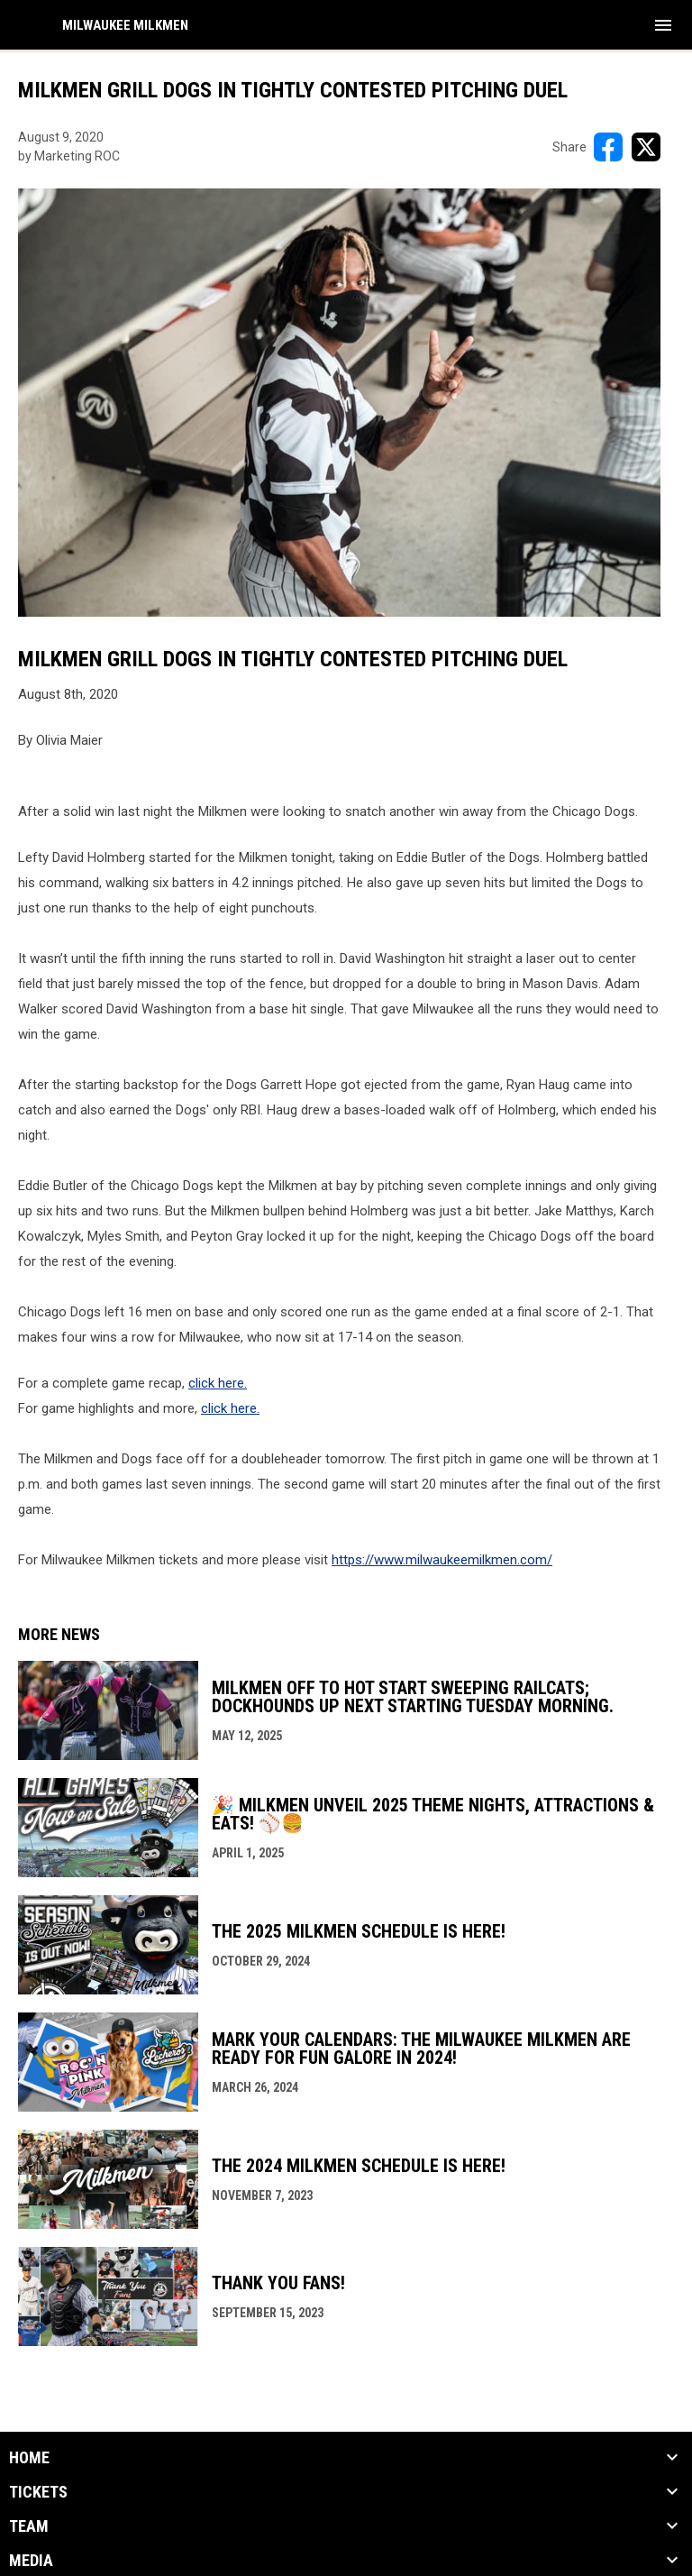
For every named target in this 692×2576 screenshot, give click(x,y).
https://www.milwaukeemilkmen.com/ (442, 1560)
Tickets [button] (38, 2492)
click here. (217, 1383)
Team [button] (29, 2526)
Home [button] (29, 2458)
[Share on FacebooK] (608, 147)
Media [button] (31, 2561)
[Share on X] (646, 147)
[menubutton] (663, 25)
